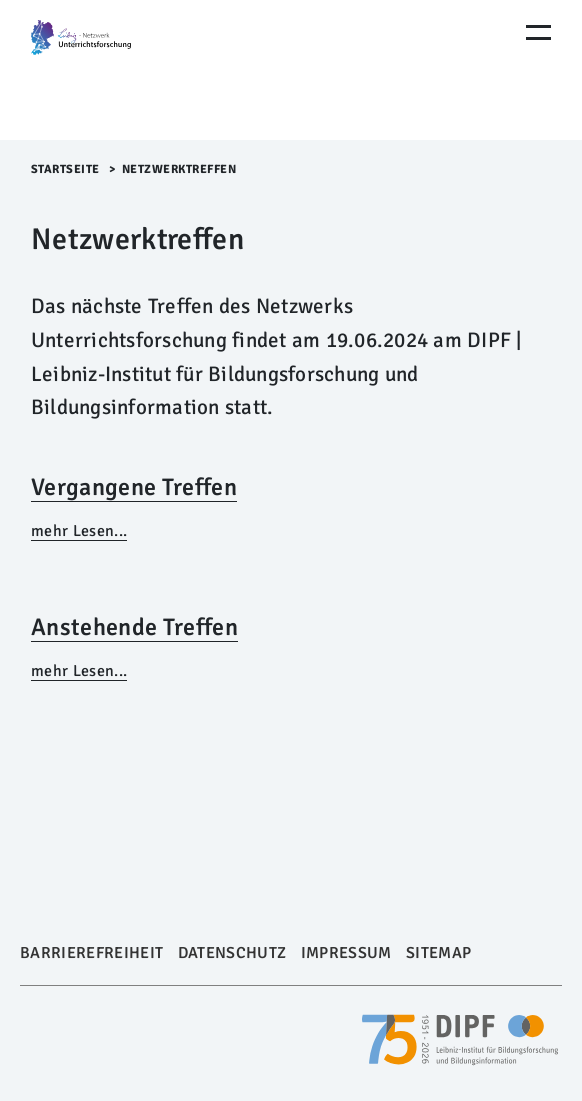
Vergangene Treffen (134, 487)
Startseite (65, 169)
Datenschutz (232, 953)
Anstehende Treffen (134, 627)
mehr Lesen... (79, 531)
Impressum (346, 953)
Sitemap (438, 953)
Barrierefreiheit (91, 953)
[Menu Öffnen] (538, 32)
